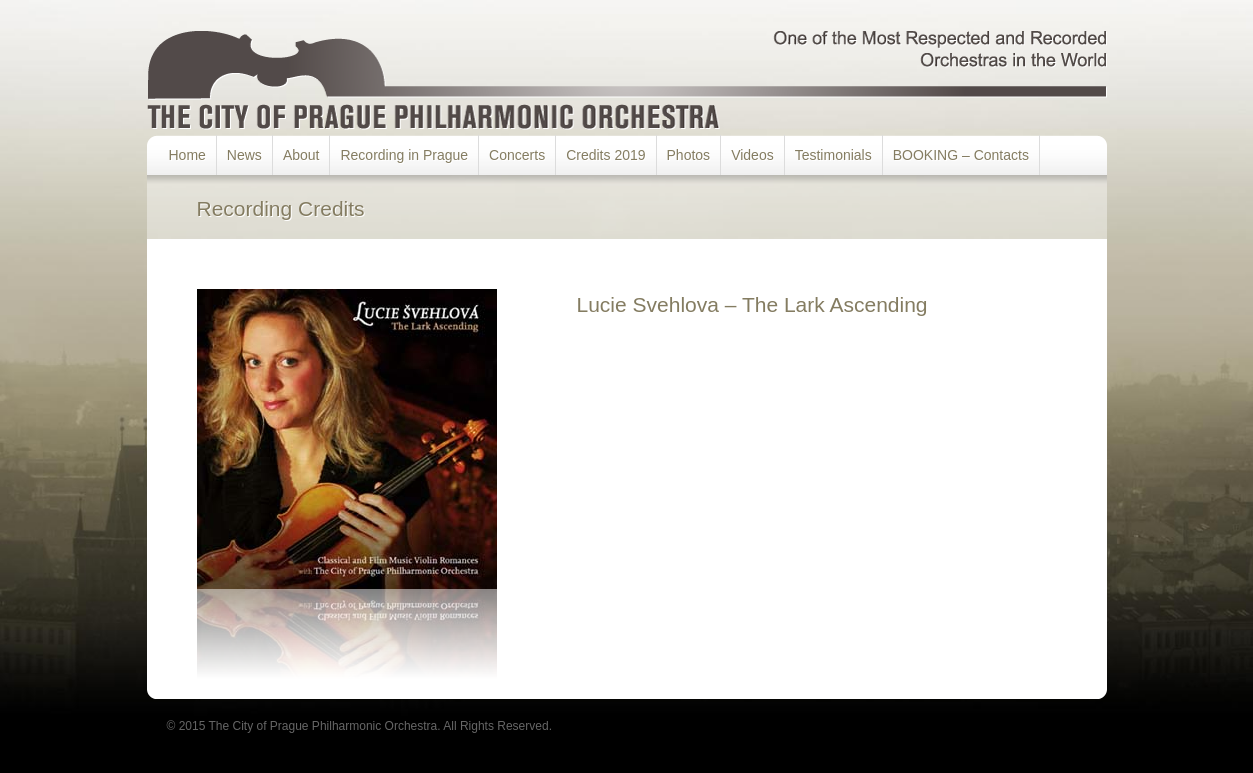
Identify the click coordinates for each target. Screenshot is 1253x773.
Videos (752, 155)
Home (187, 155)
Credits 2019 (605, 155)
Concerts (517, 155)
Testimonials (833, 155)
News (244, 155)
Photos (689, 155)
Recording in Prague (404, 155)
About (301, 155)
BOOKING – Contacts (961, 155)
